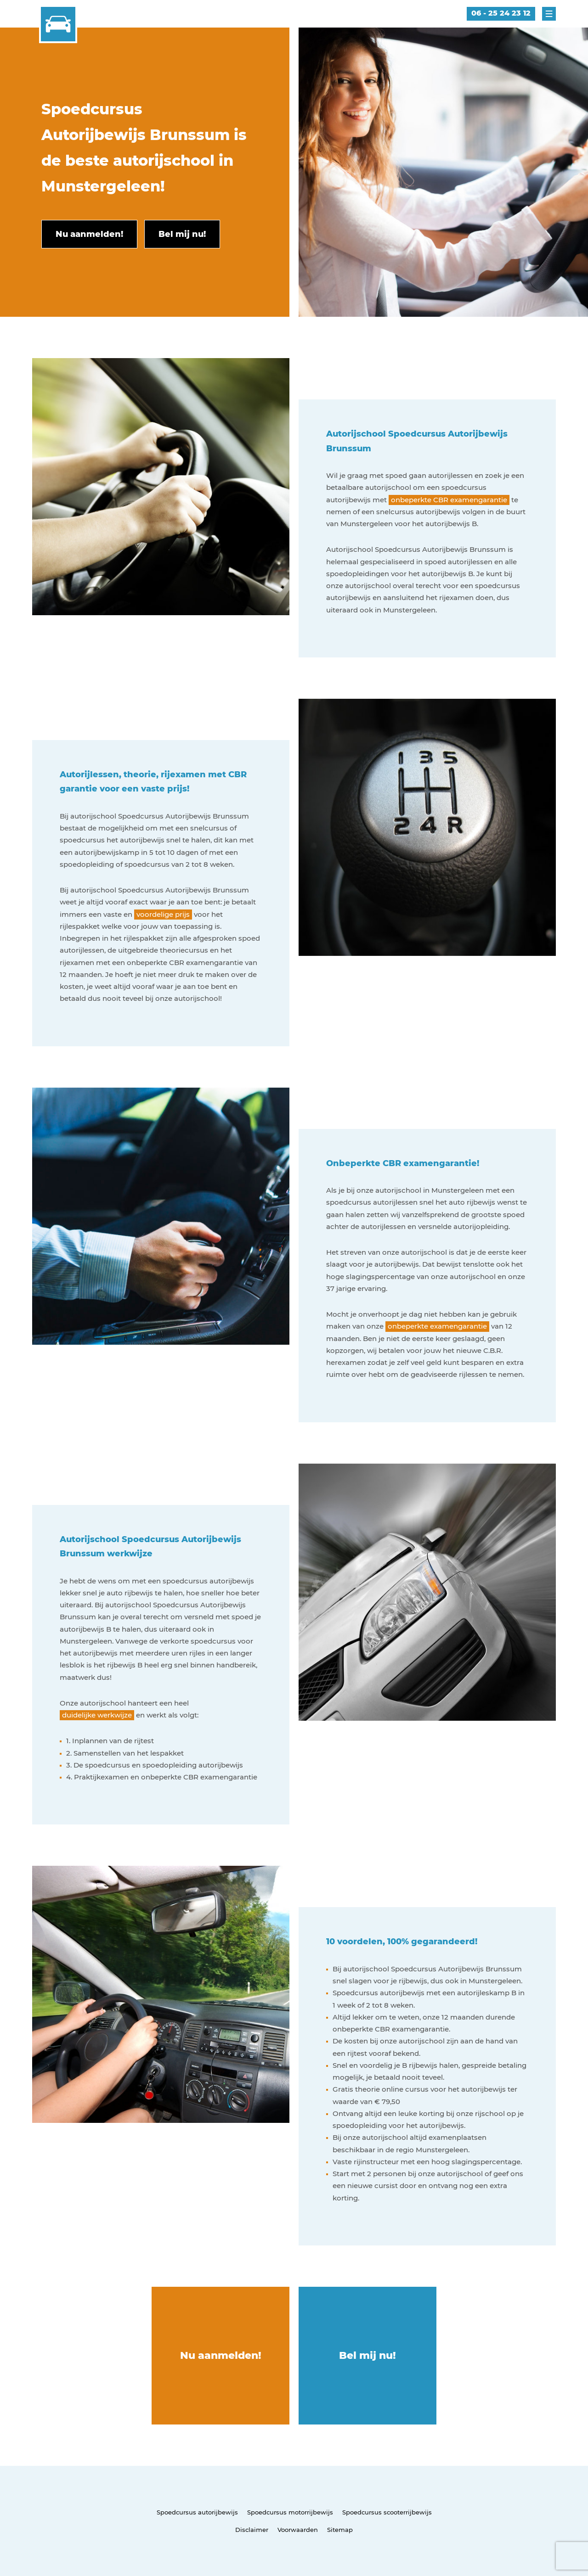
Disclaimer (251, 2529)
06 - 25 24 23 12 (501, 13)
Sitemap (340, 2529)
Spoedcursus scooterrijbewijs (387, 2512)
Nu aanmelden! (220, 2355)
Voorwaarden (297, 2529)
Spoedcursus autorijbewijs (197, 2512)
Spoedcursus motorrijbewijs (290, 2512)
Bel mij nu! (367, 2355)
